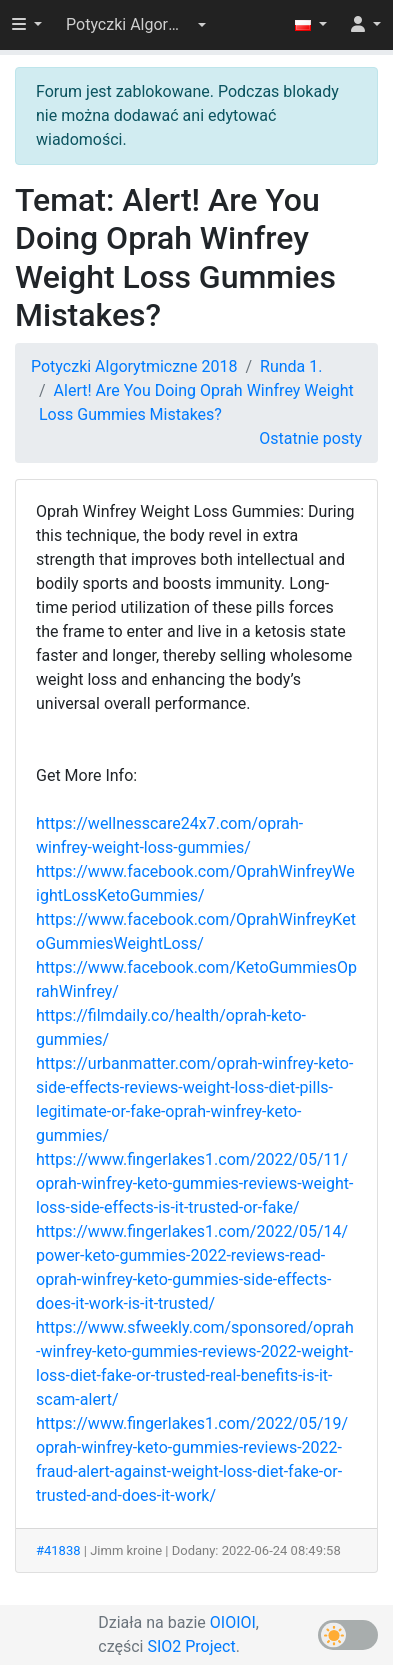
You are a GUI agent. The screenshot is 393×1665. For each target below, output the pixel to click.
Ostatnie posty (310, 438)
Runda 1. (291, 366)
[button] (136, 25)
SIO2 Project (191, 1646)
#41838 (58, 1550)
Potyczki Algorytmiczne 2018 (134, 366)
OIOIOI (233, 1622)
